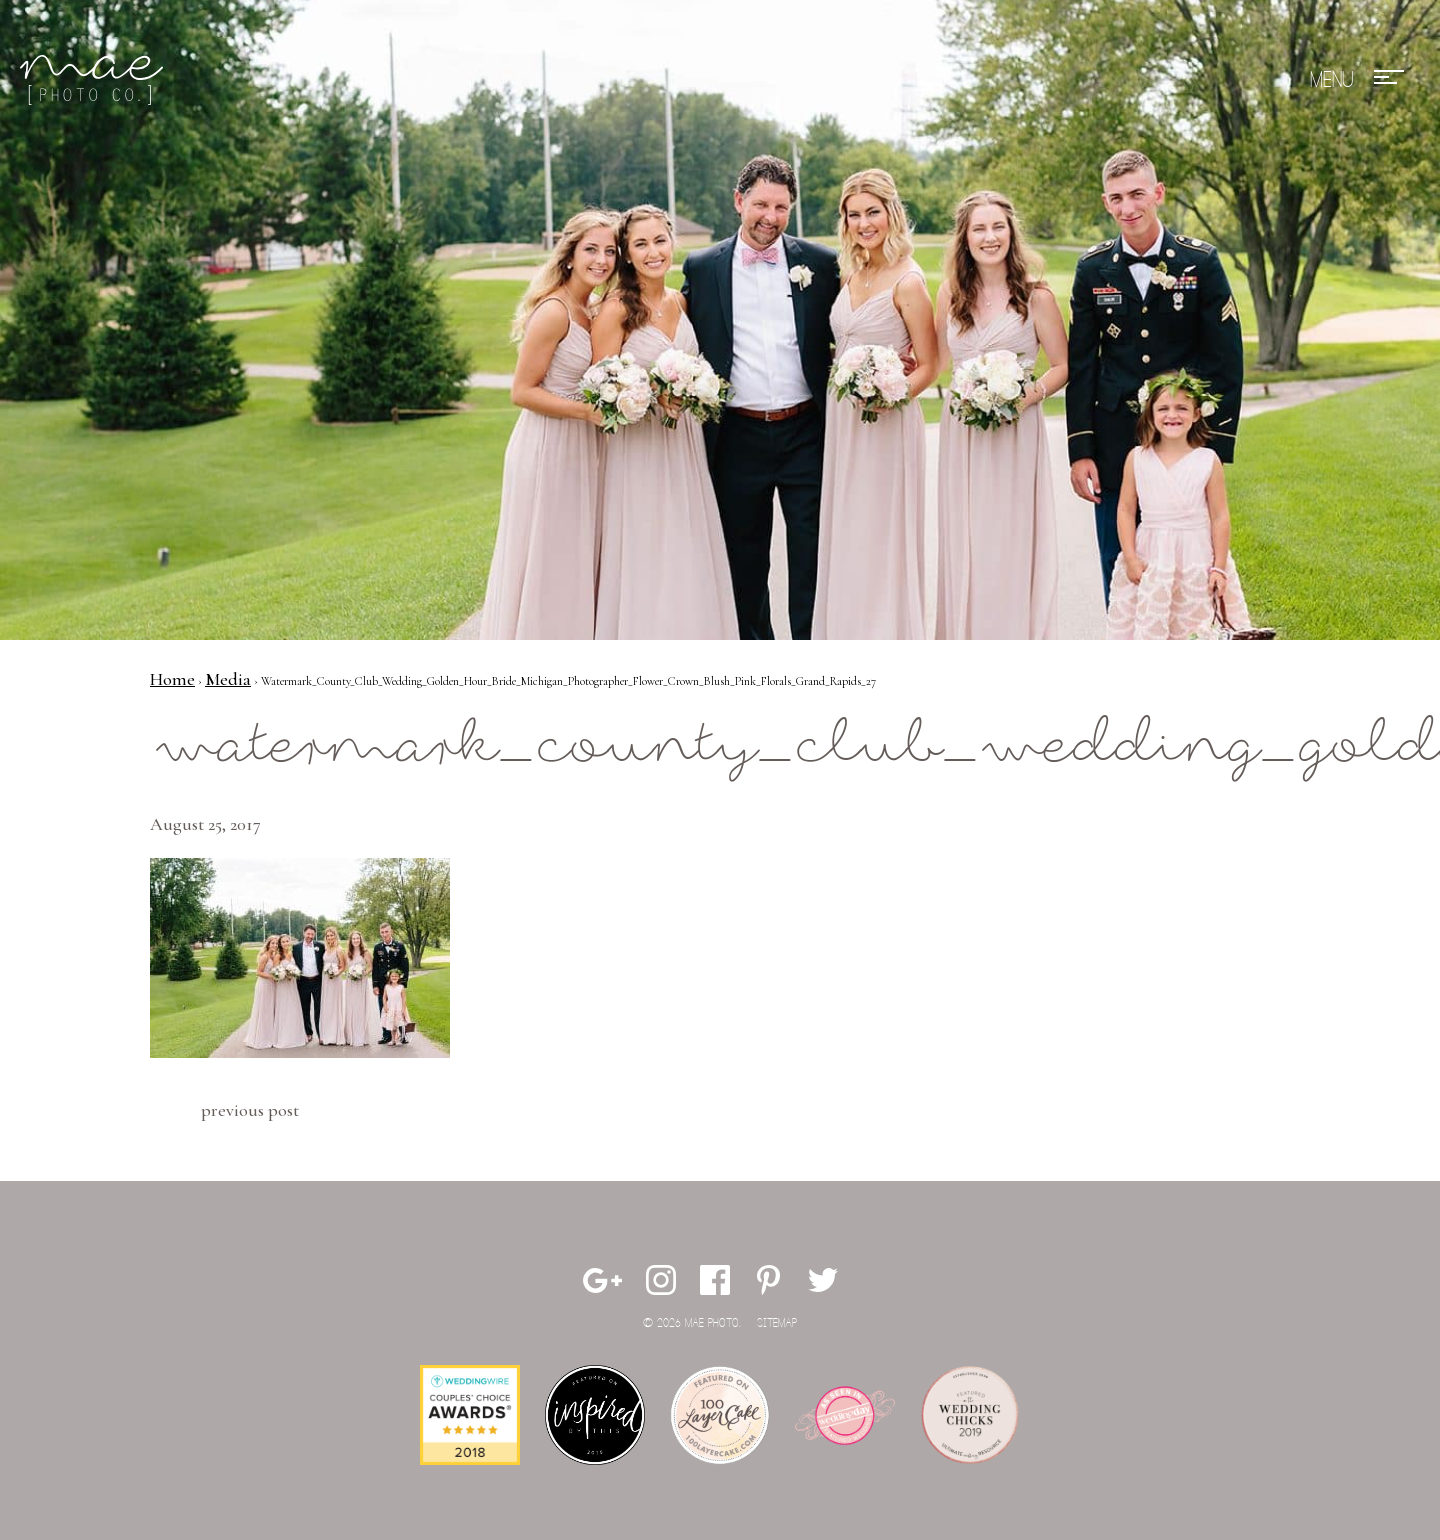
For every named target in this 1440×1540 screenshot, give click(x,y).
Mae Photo (95, 80)
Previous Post (250, 1110)
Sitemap (777, 1323)
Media (228, 679)
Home (172, 679)
